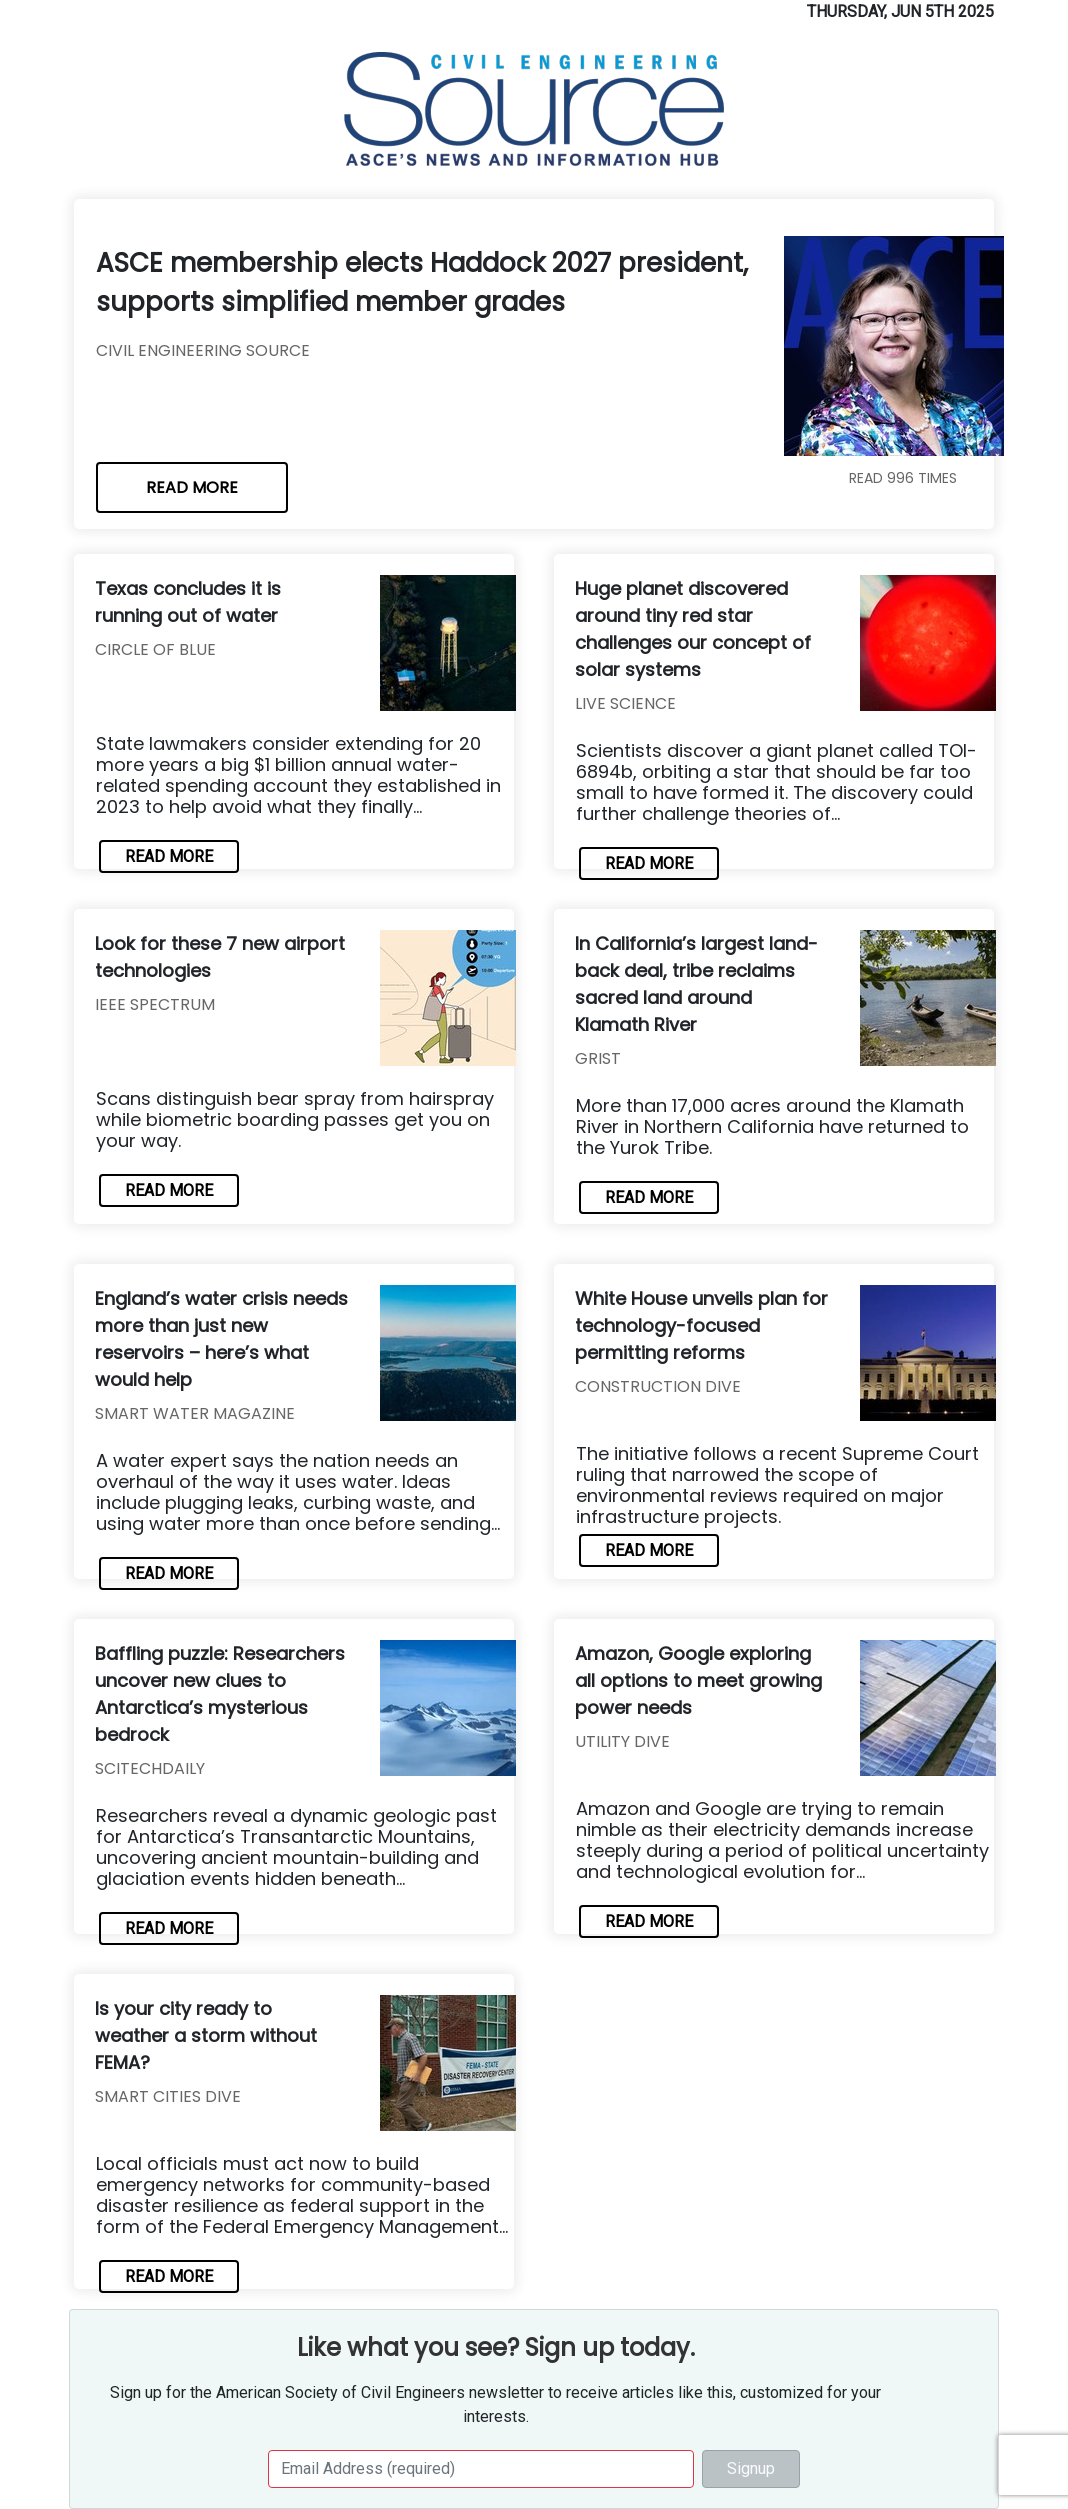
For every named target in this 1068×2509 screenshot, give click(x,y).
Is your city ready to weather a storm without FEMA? (206, 2035)
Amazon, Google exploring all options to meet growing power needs (698, 1680)
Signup (751, 2468)
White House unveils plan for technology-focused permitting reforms (701, 1325)
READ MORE (192, 487)
